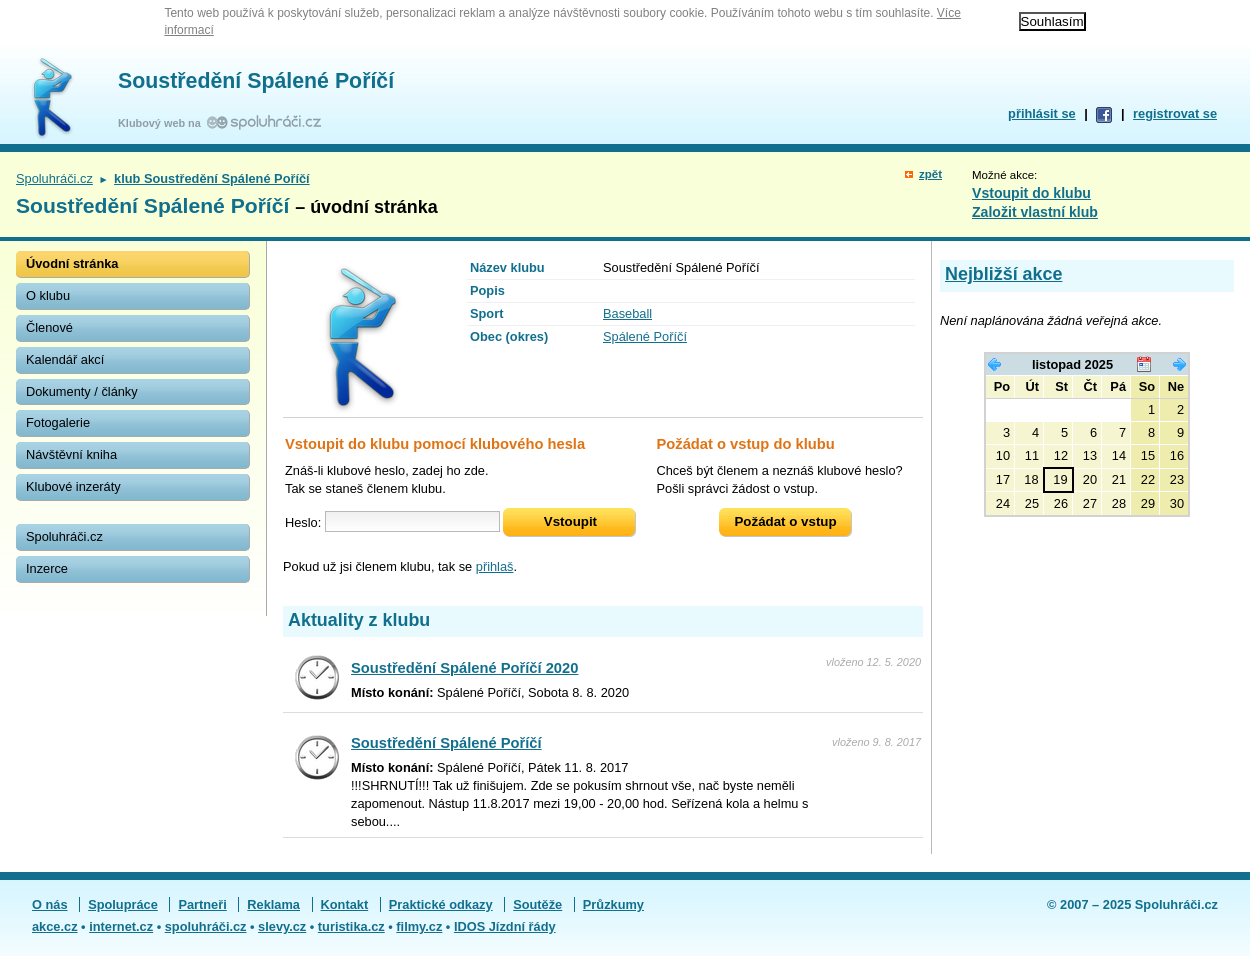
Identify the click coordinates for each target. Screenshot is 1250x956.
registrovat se (1175, 113)
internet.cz (121, 926)
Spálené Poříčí (645, 336)
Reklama (273, 904)
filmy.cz (419, 926)
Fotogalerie (58, 422)
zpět (930, 174)
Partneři (202, 904)
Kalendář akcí (65, 359)
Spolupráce (123, 904)
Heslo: (303, 521)
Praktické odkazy (441, 904)
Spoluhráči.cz (54, 178)
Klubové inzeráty (73, 486)
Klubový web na (162, 123)
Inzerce (47, 568)
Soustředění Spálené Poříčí (256, 81)
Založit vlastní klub (1035, 212)
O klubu (48, 295)
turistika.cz (351, 926)
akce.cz (55, 926)
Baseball (627, 313)
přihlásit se (1042, 113)
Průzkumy (613, 904)
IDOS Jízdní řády (505, 926)
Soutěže (537, 904)
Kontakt (345, 904)
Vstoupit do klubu (1031, 193)
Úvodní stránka (72, 263)
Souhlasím (1052, 21)
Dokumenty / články (82, 391)
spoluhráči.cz (206, 926)
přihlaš (495, 566)
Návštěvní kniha (71, 454)
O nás (50, 904)
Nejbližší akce (1003, 274)
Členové (49, 327)
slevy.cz (282, 926)
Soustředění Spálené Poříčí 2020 (464, 668)
